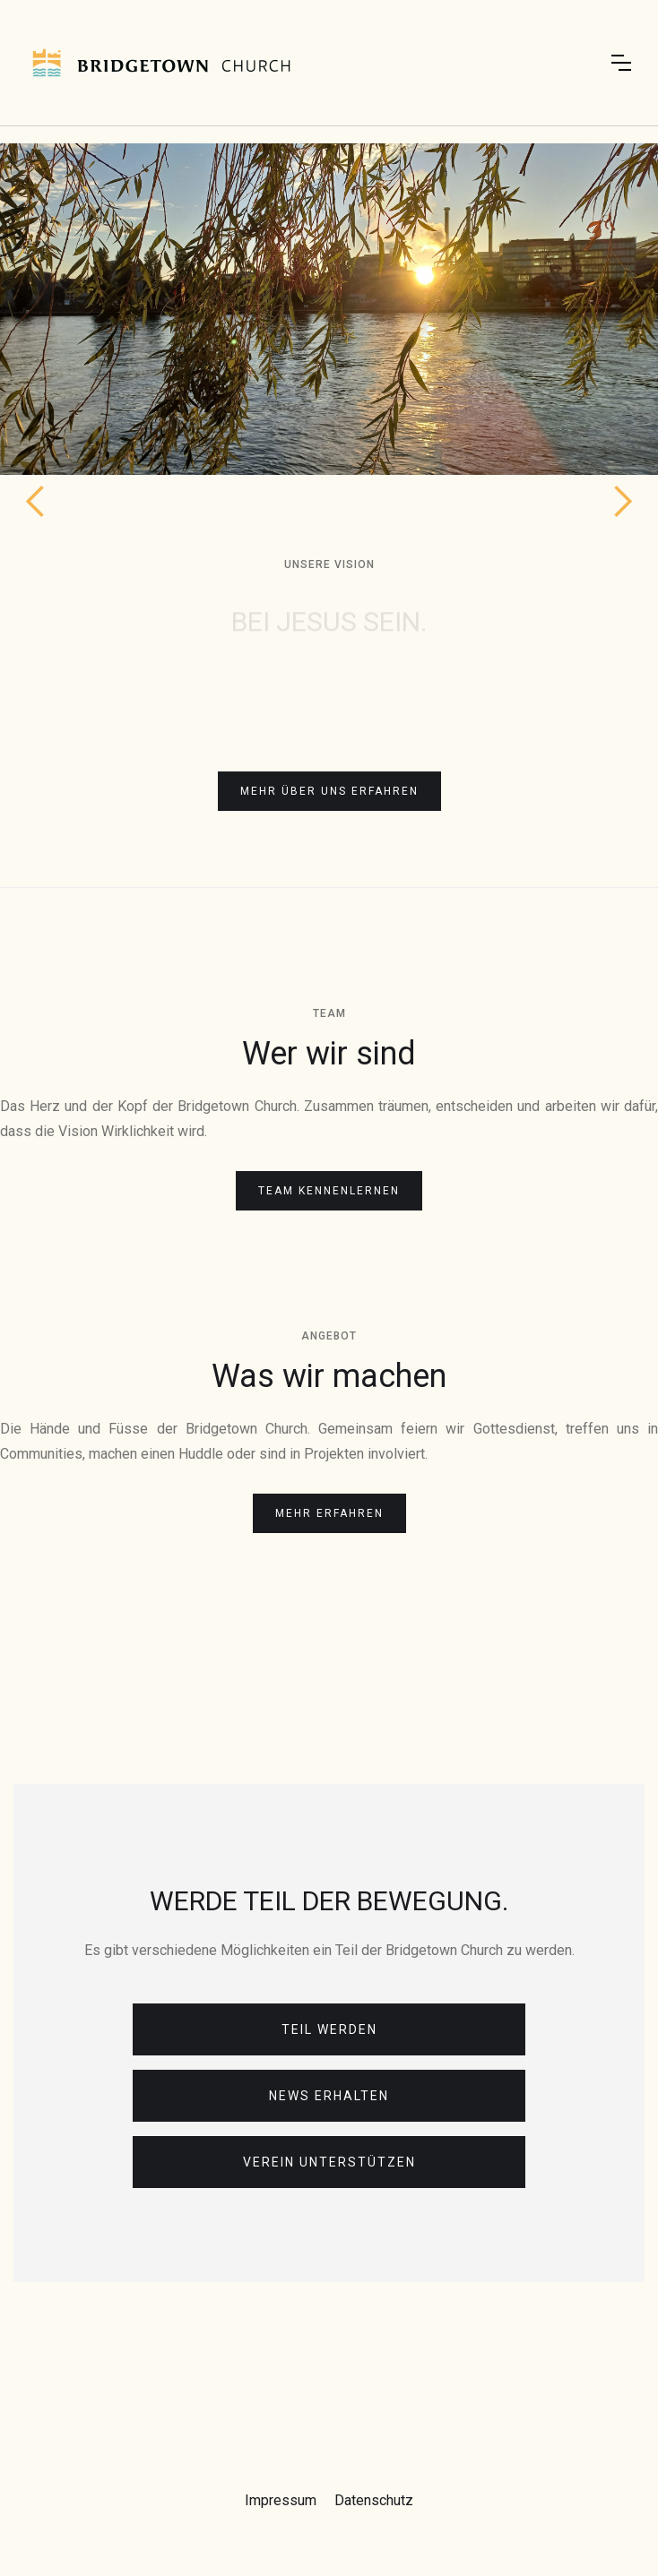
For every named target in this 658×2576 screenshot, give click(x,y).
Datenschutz (373, 2500)
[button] (621, 63)
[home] (161, 63)
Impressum (280, 2500)
